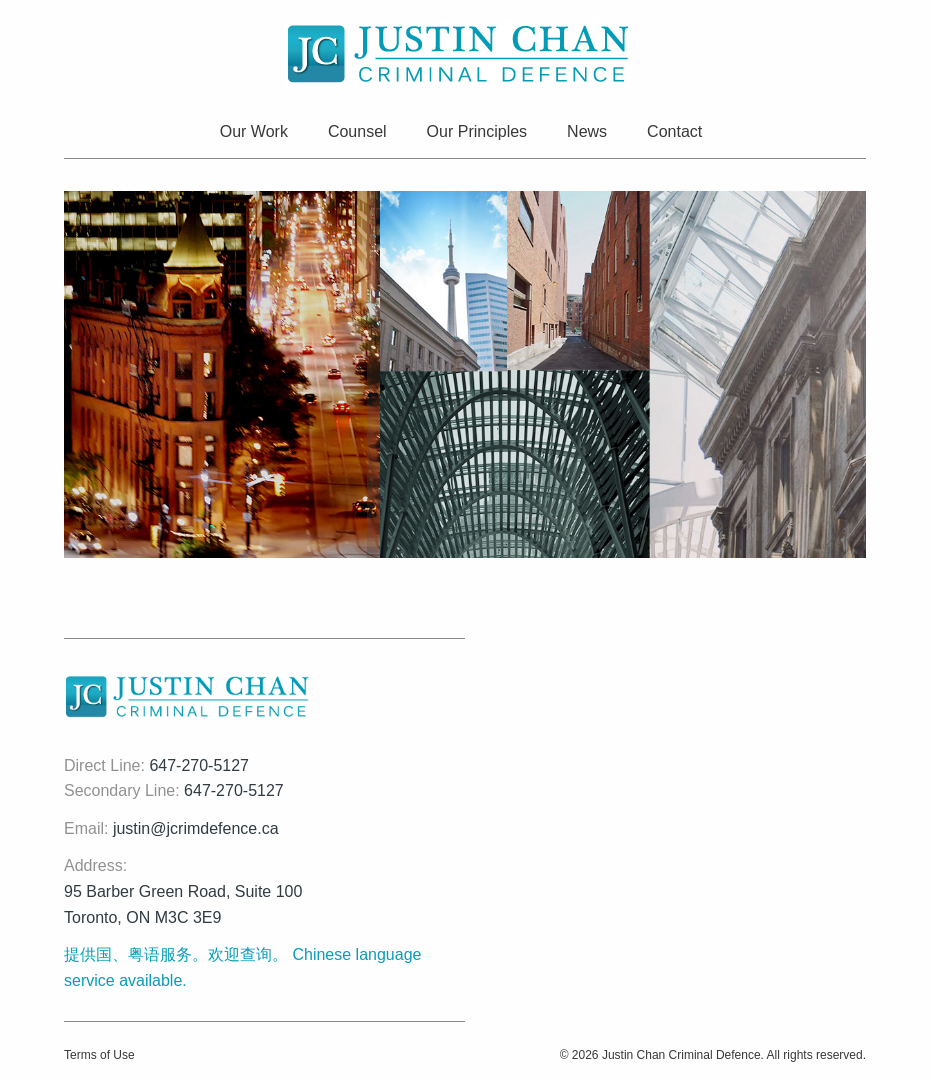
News (587, 131)
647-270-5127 (199, 765)
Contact (674, 131)
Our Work (254, 131)
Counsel (357, 131)
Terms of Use (99, 1055)
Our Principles (477, 131)
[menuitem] (258, 134)
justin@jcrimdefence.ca (196, 828)
